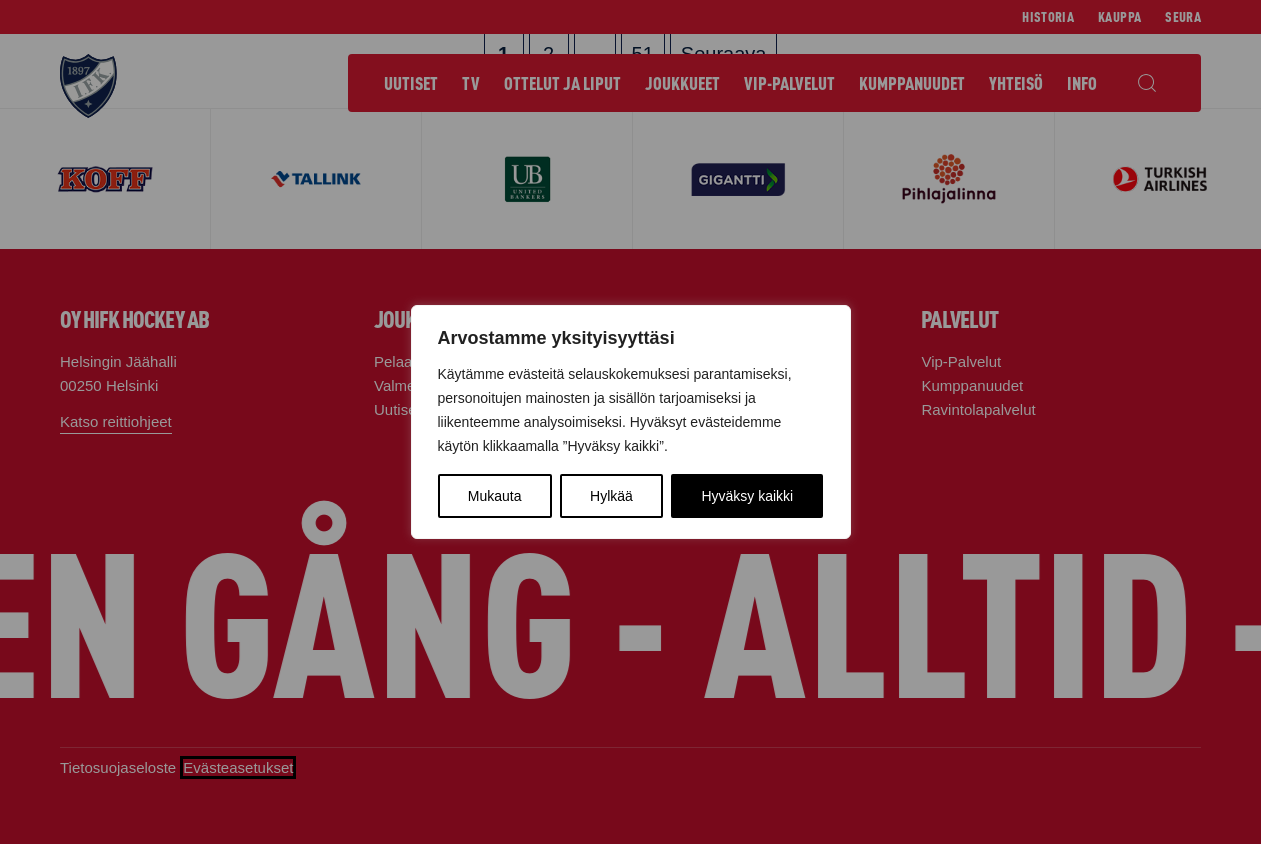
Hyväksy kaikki (747, 496)
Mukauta (495, 496)
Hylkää (611, 496)
